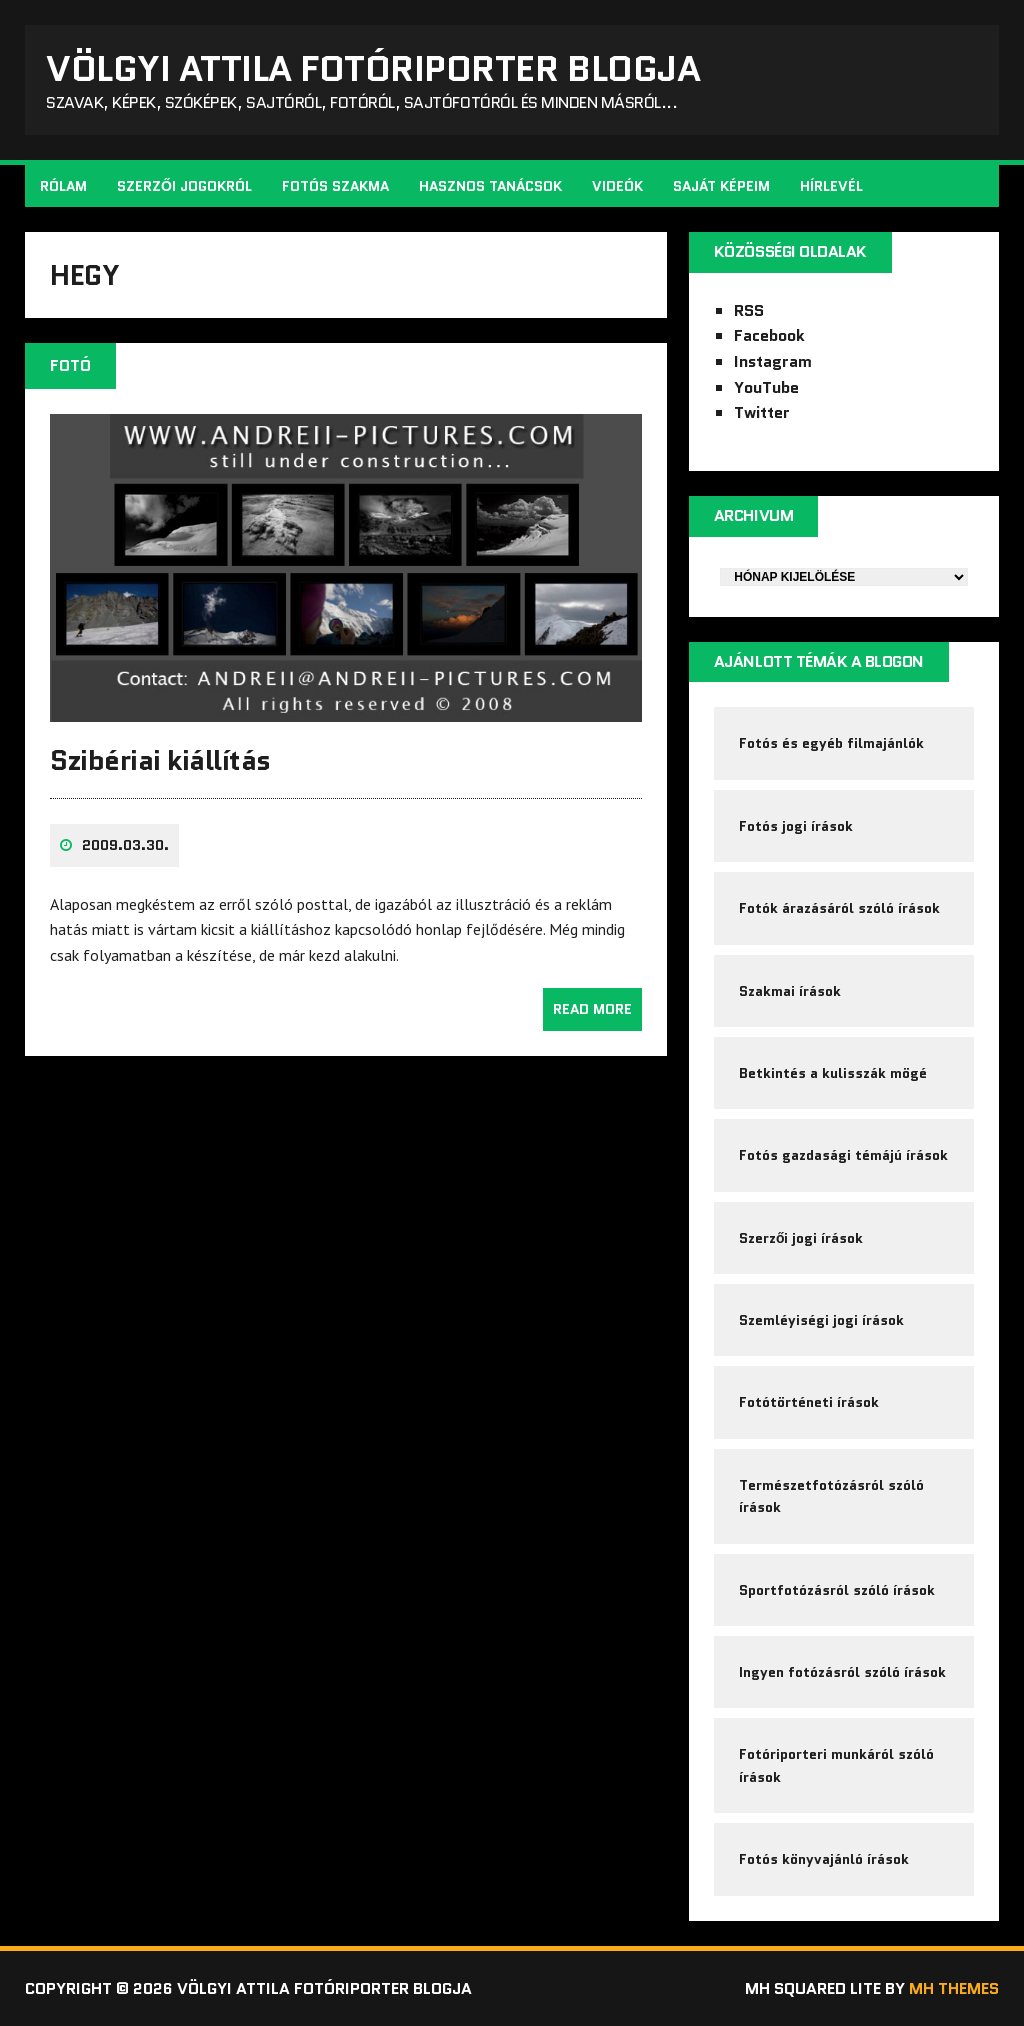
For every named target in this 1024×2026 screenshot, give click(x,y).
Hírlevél (831, 186)
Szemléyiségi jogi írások (821, 1320)
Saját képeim (721, 186)
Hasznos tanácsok (490, 186)
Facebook (769, 335)
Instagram (773, 361)
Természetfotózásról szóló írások (831, 1496)
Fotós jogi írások (796, 826)
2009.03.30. (125, 845)
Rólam (63, 186)
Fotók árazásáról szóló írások (839, 908)
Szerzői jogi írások (801, 1238)
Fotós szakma (335, 186)
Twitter (762, 412)
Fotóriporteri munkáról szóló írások (836, 1765)
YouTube (766, 387)
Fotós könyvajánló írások (824, 1859)
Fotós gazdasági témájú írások (843, 1155)
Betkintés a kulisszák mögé (833, 1073)
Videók (617, 186)
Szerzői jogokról (184, 186)
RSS (749, 310)
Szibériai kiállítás (160, 760)
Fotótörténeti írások (809, 1402)
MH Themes (954, 1988)
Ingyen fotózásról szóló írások (842, 1672)
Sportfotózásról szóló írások (837, 1590)
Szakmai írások (790, 991)
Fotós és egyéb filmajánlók (831, 743)
